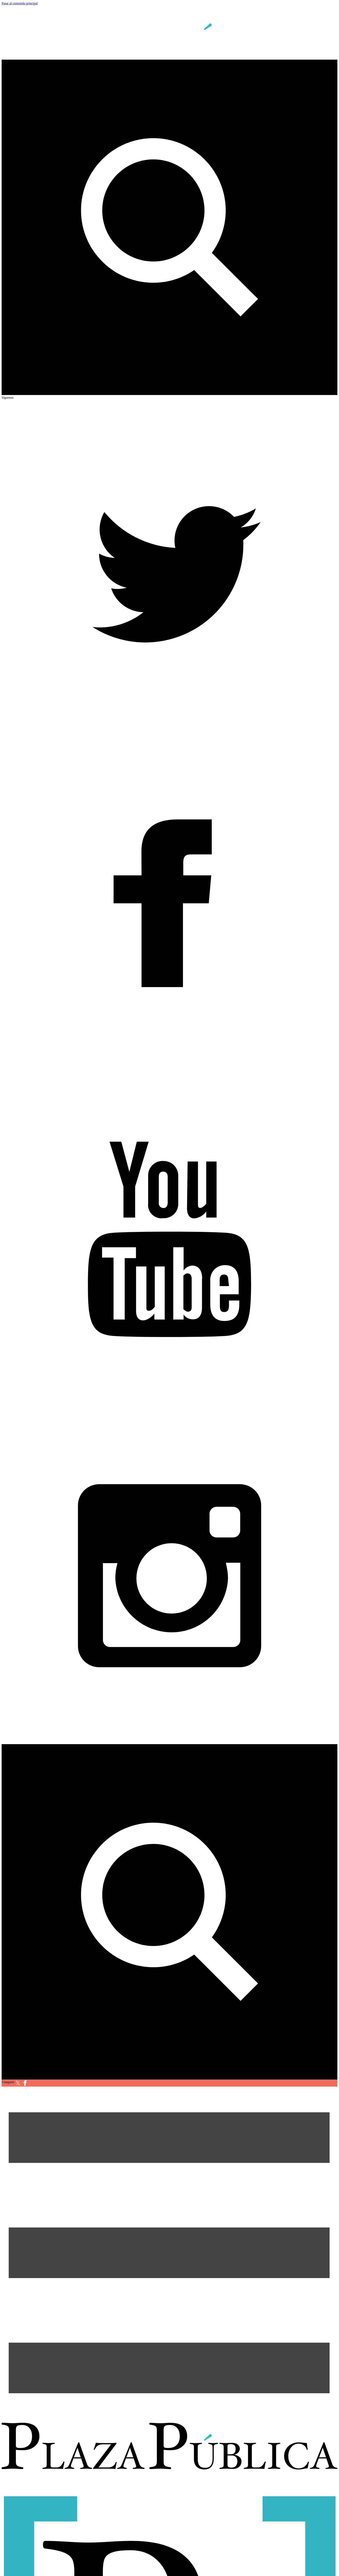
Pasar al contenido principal (20, 3)
